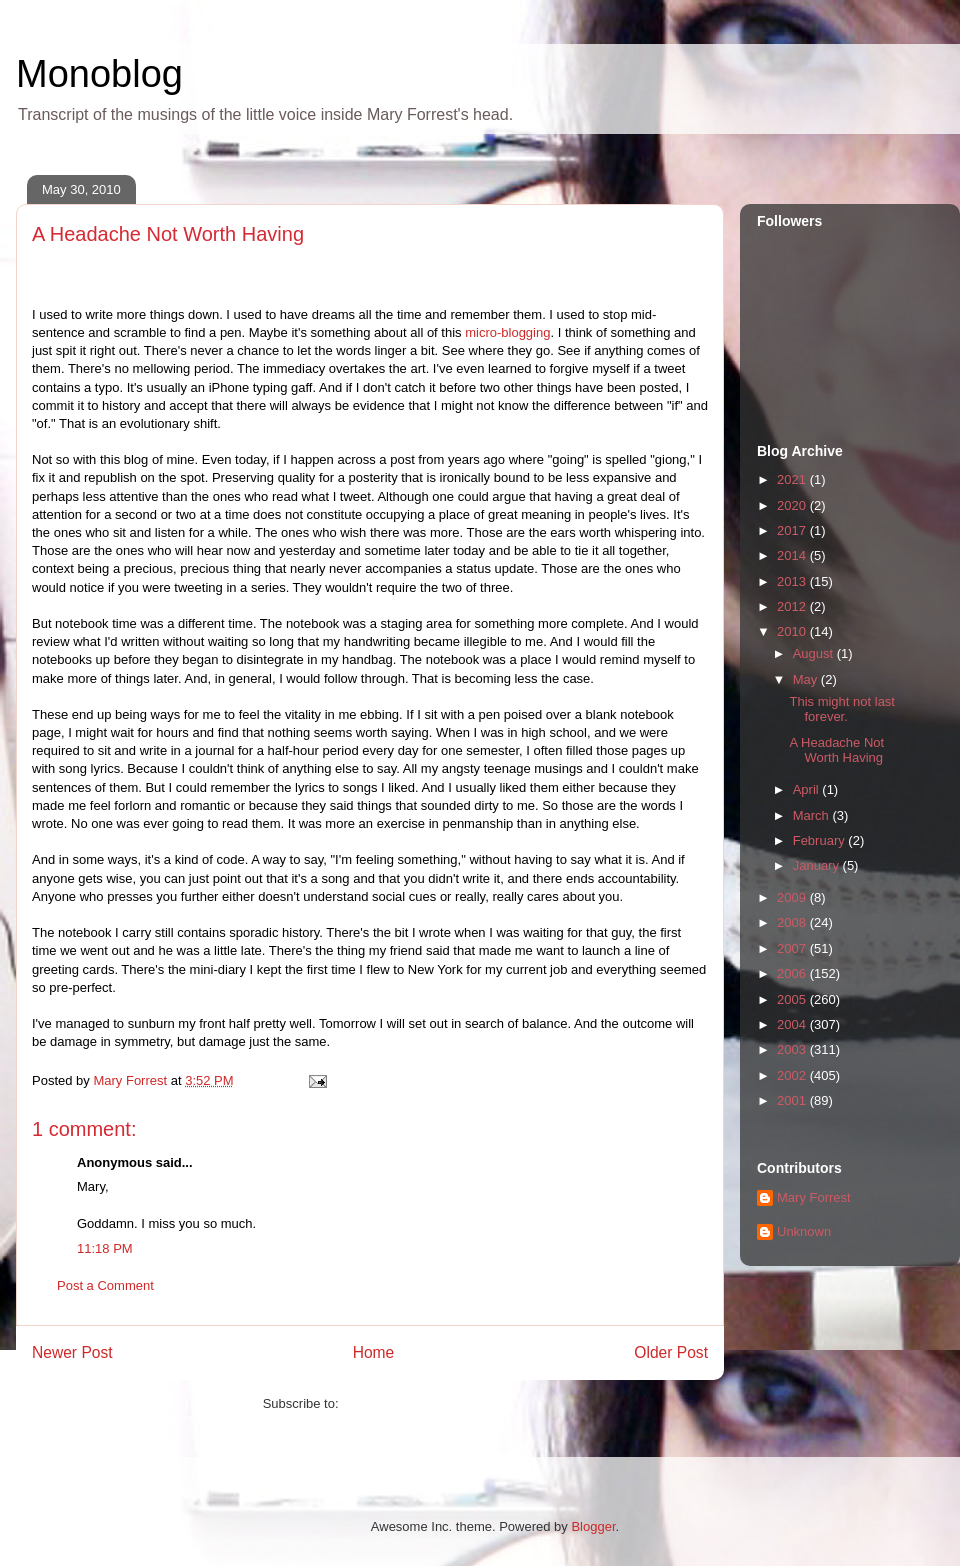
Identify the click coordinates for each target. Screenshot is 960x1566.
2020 (793, 505)
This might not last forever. (842, 709)
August (815, 653)
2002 (793, 1075)
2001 (793, 1100)
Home (374, 1352)
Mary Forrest (814, 1197)
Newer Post (72, 1352)
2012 (793, 606)
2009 (793, 897)
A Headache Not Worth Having (836, 750)
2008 (793, 922)
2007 (793, 948)
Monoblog (99, 74)
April (808, 789)
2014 (793, 555)
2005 (793, 999)
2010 (793, 631)
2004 (793, 1024)
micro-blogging (507, 332)
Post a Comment (105, 1285)
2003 (793, 1049)
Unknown (804, 1231)
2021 (793, 479)
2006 (793, 973)
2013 (793, 581)
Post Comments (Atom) (409, 1403)
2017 (793, 530)
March (813, 815)
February (821, 840)
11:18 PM (105, 1248)
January (818, 865)
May (807, 679)
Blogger (593, 1526)
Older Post (671, 1352)
